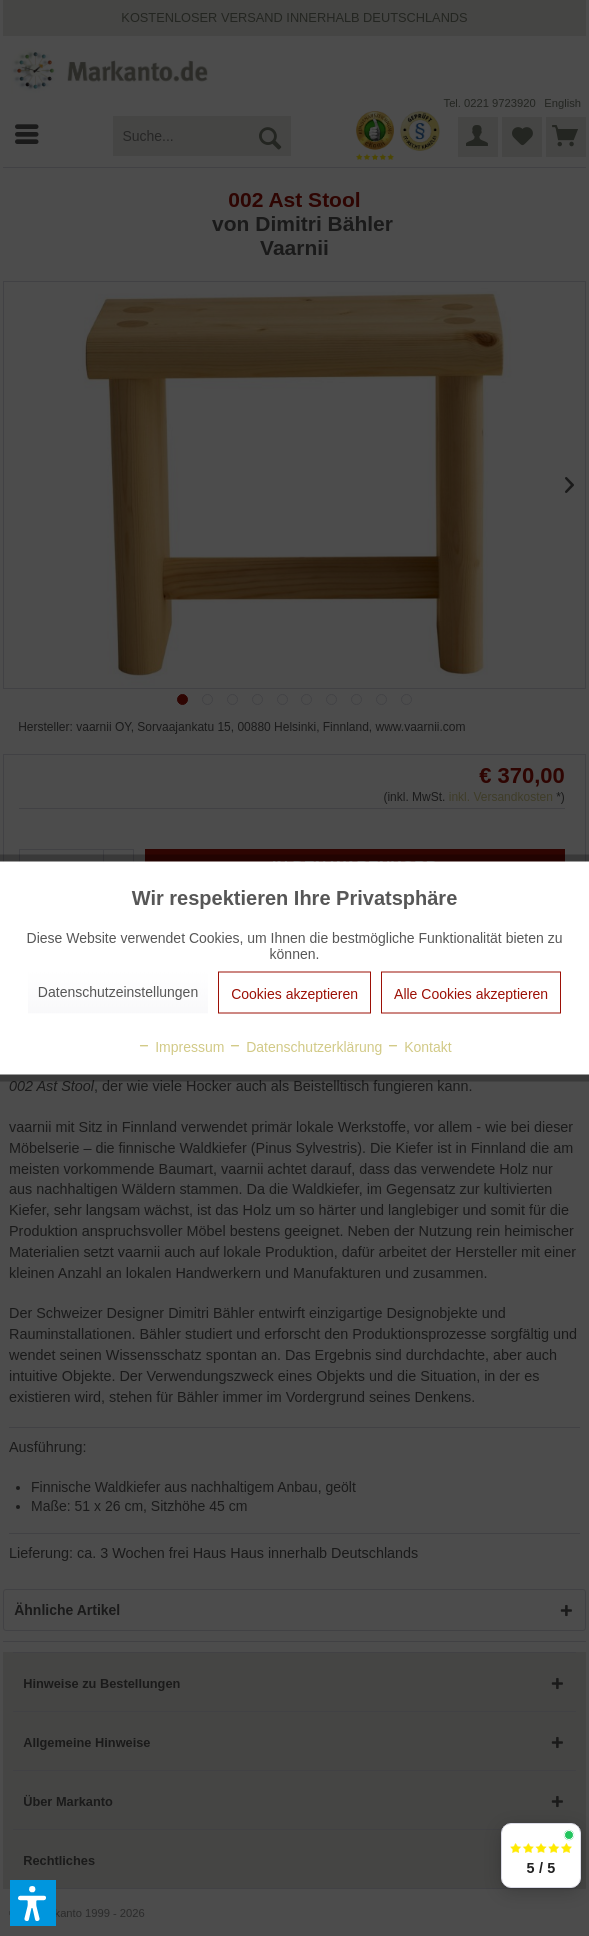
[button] (33, 1903)
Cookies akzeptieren (294, 994)
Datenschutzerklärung (305, 1047)
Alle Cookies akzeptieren (471, 994)
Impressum (180, 1047)
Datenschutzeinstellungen (118, 992)
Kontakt (418, 1047)
